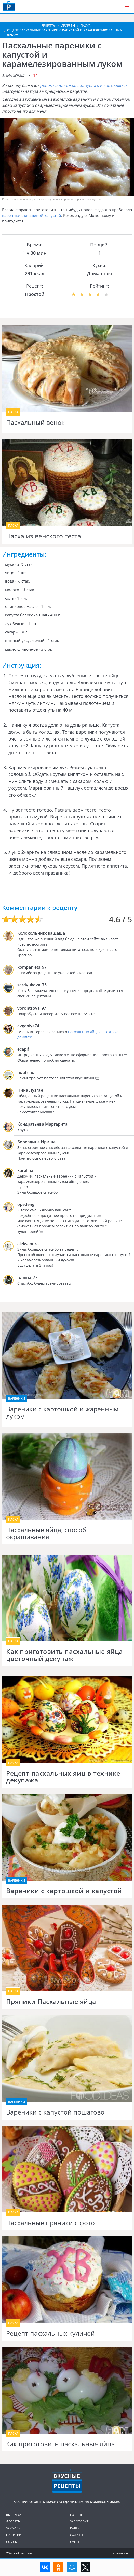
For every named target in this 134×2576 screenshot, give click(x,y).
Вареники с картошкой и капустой (64, 1890)
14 (35, 75)
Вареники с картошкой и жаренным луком (62, 1413)
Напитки (13, 2535)
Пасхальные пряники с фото (50, 2222)
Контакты (120, 2553)
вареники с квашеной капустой (31, 215)
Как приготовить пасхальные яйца (60, 2444)
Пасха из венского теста (43, 536)
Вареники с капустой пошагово (55, 2112)
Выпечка (13, 2515)
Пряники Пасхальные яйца (51, 2001)
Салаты (76, 2535)
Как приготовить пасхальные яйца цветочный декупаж (64, 1655)
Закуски (13, 2528)
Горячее (77, 2515)
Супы (74, 2542)
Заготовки (79, 2521)
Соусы (12, 2542)
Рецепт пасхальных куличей (50, 2333)
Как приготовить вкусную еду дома (9, 6)
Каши (75, 2528)
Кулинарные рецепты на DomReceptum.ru (67, 2481)
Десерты (13, 2521)
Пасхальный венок (35, 422)
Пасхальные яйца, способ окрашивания (46, 1533)
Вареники (16, 1398)
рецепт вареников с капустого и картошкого (83, 85)
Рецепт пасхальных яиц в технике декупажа (63, 1777)
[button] (127, 6)
